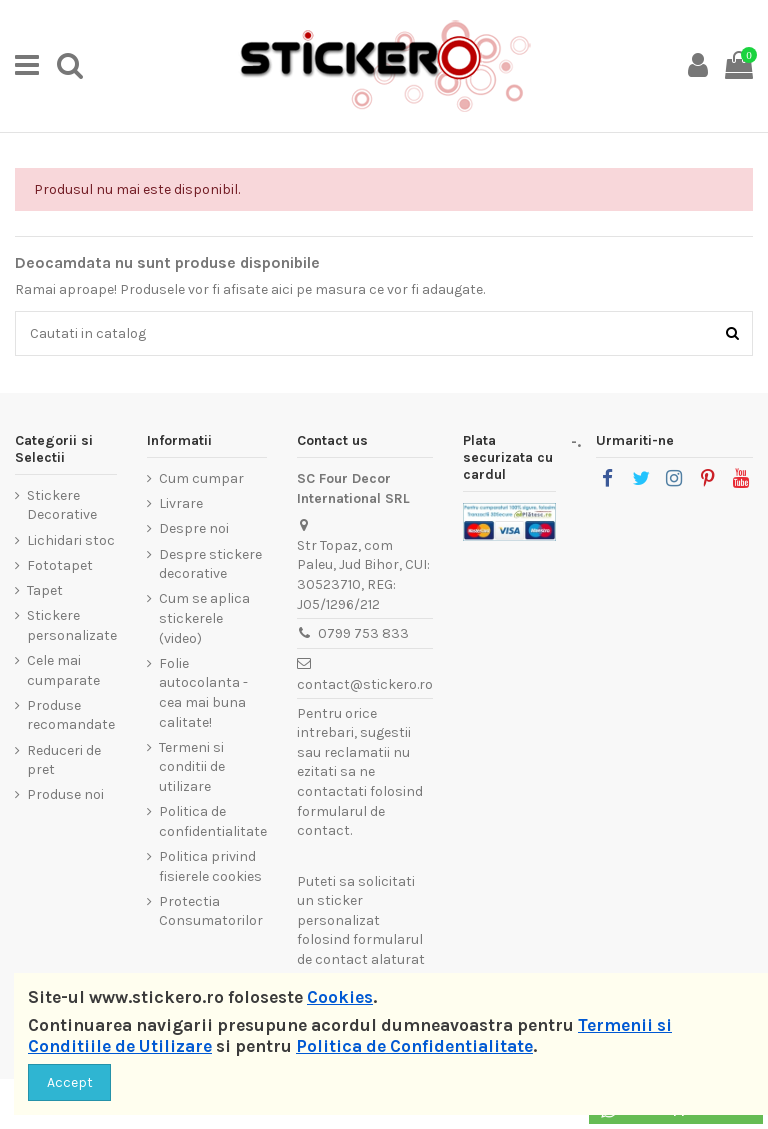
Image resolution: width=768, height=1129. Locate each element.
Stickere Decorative (62, 505)
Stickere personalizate (72, 625)
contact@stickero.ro (365, 684)
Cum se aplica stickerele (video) (204, 618)
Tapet (45, 590)
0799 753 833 (363, 633)
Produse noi (65, 794)
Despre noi (194, 528)
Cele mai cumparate (63, 670)
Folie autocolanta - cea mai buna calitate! (203, 693)
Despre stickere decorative (210, 564)
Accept (70, 1082)
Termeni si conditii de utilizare (192, 767)
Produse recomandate (71, 715)
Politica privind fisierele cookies (210, 866)
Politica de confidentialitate (213, 821)
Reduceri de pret (64, 760)
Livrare (181, 503)
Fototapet (60, 565)
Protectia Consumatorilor (211, 911)
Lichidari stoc (71, 540)
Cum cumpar (201, 478)
